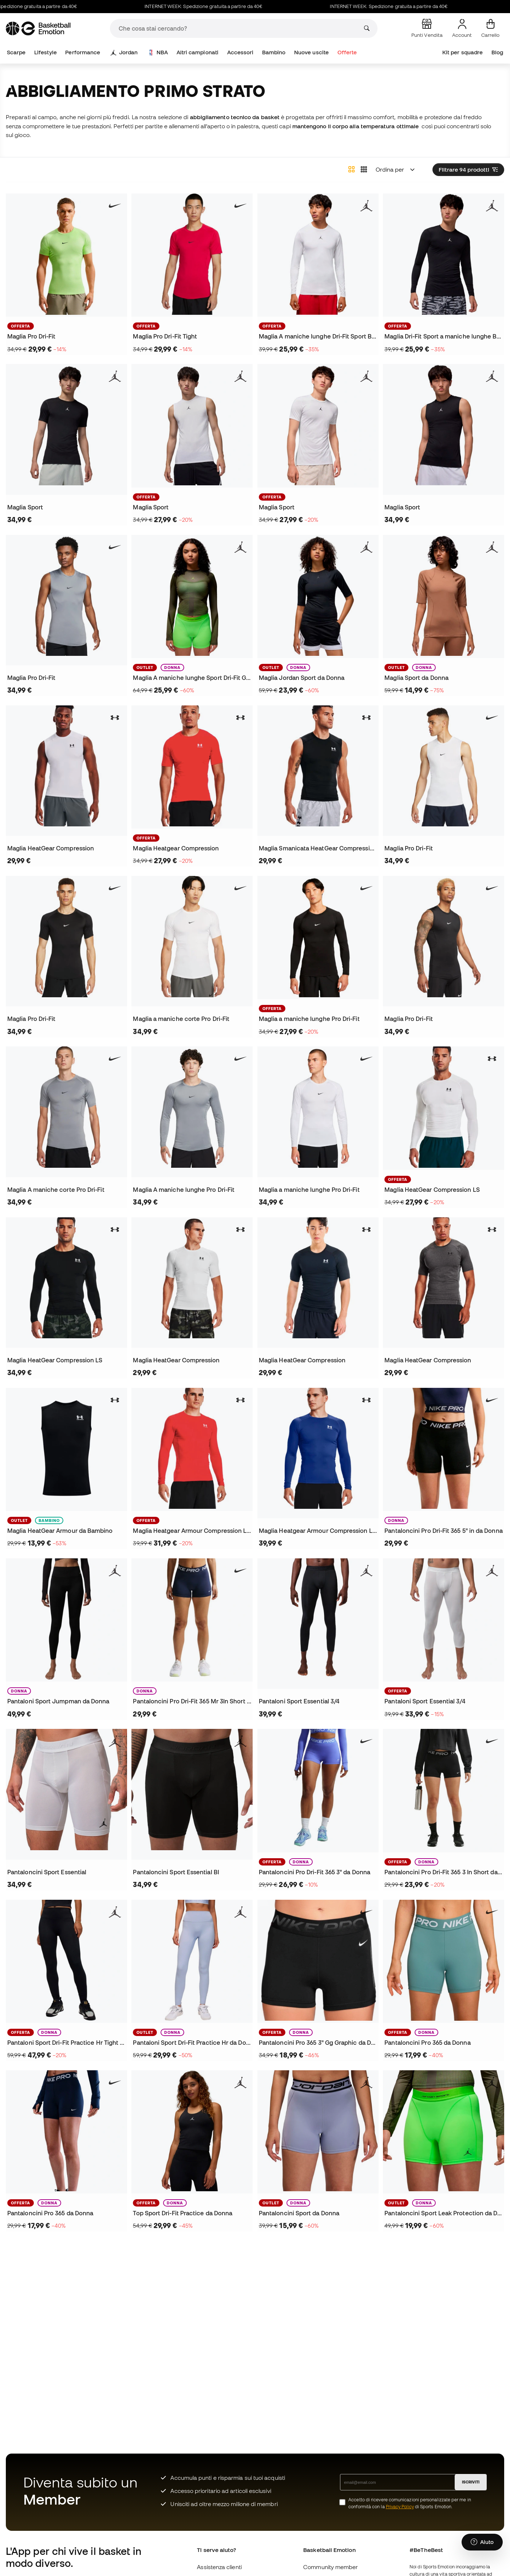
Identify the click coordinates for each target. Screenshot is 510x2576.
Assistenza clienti (219, 2567)
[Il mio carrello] (490, 28)
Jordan (124, 52)
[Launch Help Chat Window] (482, 2542)
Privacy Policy (400, 2506)
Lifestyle (45, 52)
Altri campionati (197, 52)
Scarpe (16, 52)
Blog (497, 52)
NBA (158, 52)
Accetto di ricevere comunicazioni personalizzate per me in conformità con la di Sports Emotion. (409, 2503)
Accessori (240, 52)
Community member (330, 2567)
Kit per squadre (462, 52)
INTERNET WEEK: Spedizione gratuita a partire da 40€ (230, 6)
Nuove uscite (311, 52)
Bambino (274, 52)
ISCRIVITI (470, 2482)
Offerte (347, 52)
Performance (82, 52)
